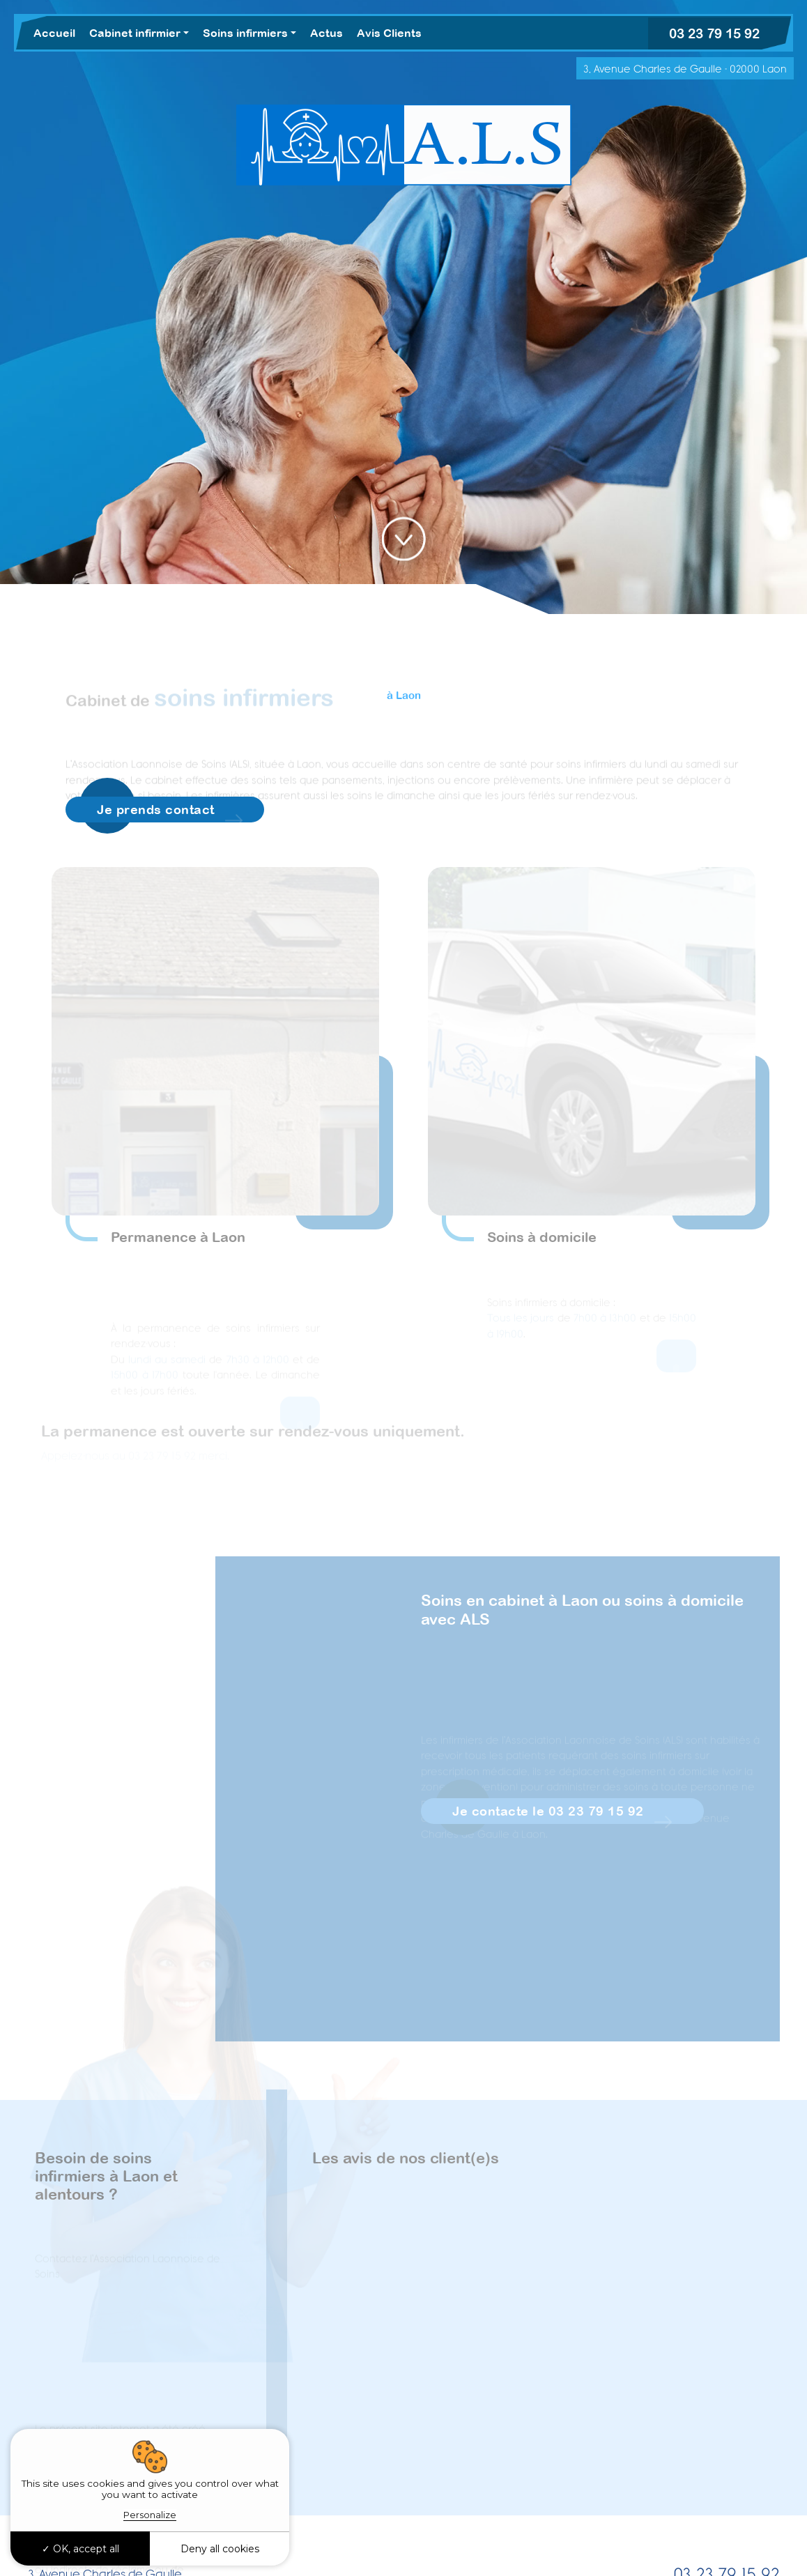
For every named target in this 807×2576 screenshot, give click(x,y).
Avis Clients (389, 32)
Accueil (54, 32)
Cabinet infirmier (134, 32)
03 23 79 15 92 (714, 33)
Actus (326, 32)
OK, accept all (80, 2549)
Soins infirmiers (245, 32)
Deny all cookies (219, 2549)
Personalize (149, 2514)
